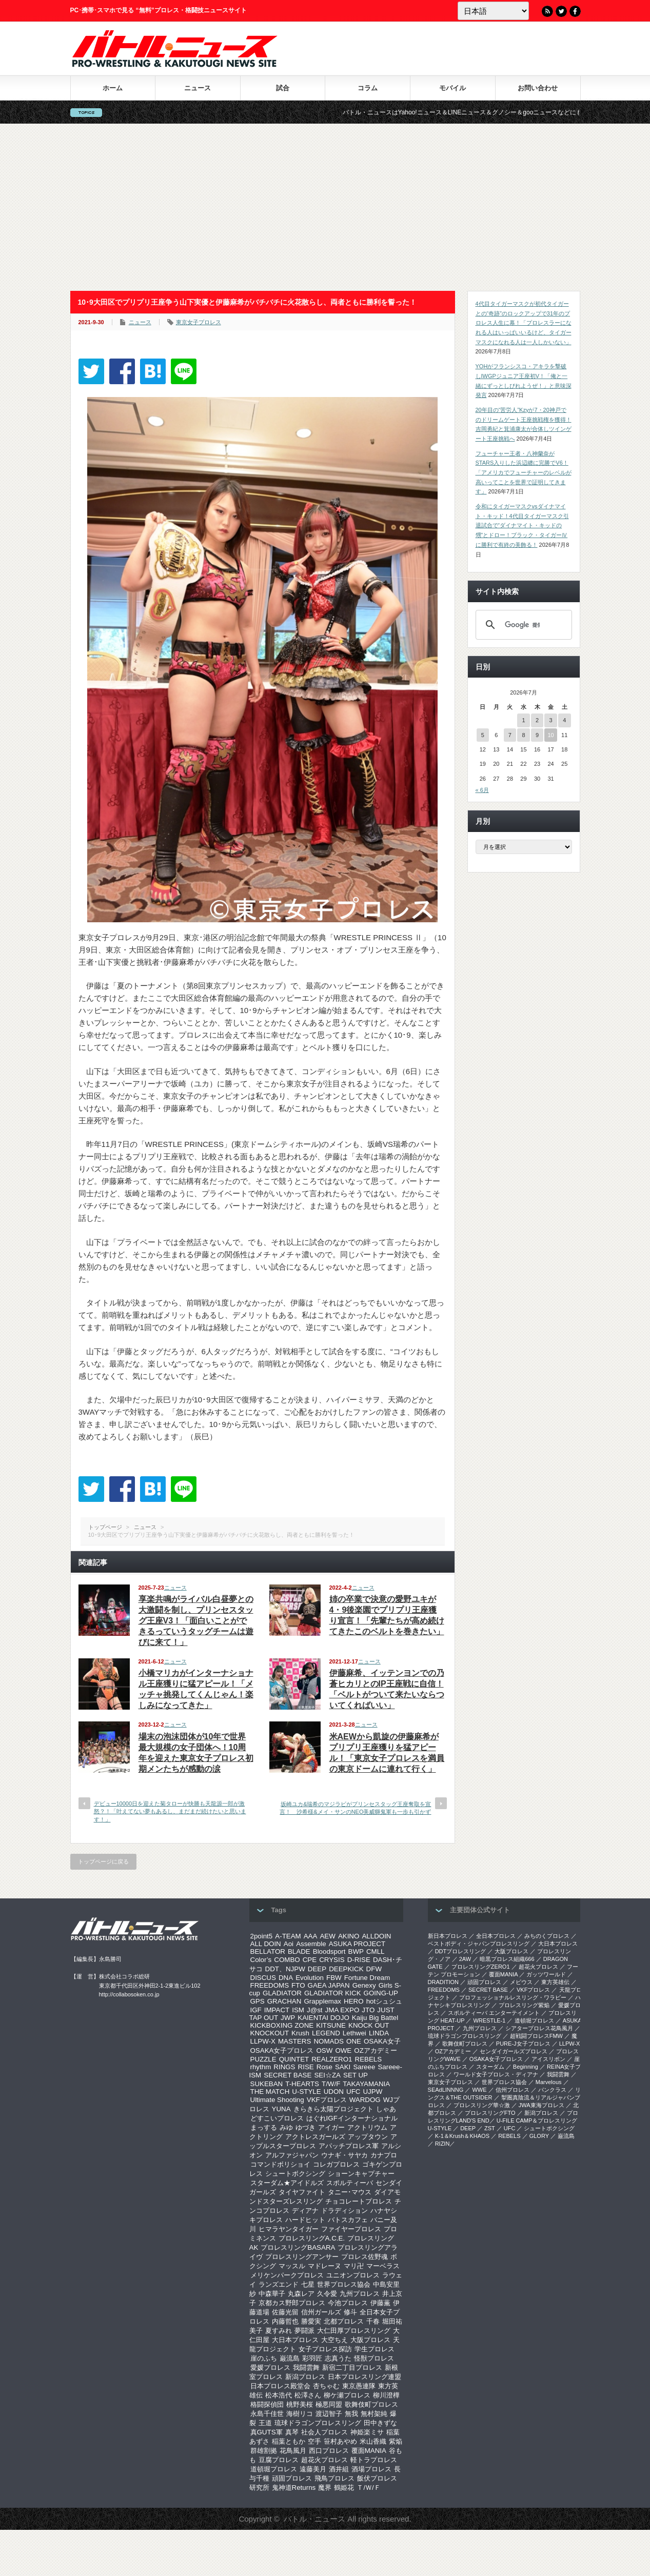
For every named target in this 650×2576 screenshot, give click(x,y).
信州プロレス (512, 2090)
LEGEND (326, 2033)
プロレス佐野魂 (364, 2257)
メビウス (521, 1982)
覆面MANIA (368, 2450)
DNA (286, 1977)
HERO (354, 2001)
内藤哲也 (285, 2321)
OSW (325, 2050)
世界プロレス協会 (343, 2284)
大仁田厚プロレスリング (353, 2330)
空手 (314, 2441)
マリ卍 (354, 2266)
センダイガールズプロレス (513, 2051)
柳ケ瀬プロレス (347, 2395)
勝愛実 (311, 2321)
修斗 (350, 2312)
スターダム (490, 2067)
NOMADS (328, 2041)
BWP (356, 1951)
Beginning (525, 2067)
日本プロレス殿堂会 (280, 2386)
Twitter (561, 11)
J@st (315, 2010)
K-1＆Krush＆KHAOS (462, 2136)
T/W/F (331, 2084)
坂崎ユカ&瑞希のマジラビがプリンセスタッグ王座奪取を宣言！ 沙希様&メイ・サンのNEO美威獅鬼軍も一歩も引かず (355, 1808)
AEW (327, 1936)
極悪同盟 (329, 2404)
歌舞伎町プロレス (371, 2404)
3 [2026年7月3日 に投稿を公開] (551, 720)
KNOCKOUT (269, 2033)
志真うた (338, 2358)
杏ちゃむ (326, 2386)
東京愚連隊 (359, 2386)
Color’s (261, 1960)
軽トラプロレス (373, 2460)
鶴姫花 (344, 2487)
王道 (265, 2423)
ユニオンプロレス (353, 2275)
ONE (353, 2041)
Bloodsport (329, 1951)
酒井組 (339, 2469)
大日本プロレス (295, 2340)
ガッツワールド (546, 1974)
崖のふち (263, 2358)
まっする (263, 2127)
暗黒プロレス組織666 (507, 1959)
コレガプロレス (336, 2164)
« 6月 (482, 790)
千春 (373, 2321)
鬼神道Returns (294, 2487)
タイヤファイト (302, 2192)
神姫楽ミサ (367, 2432)
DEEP (317, 1969)
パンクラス (552, 2090)
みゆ (286, 2127)
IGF (256, 2010)
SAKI (342, 2067)
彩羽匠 (312, 2358)
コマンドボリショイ (280, 2164)
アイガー (331, 2127)
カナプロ (383, 2155)
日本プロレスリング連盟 (364, 2377)
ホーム (113, 88)
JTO (368, 2010)
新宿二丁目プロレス (352, 2367)
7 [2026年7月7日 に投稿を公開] (509, 735)
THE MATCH (270, 2091)
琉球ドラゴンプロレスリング (317, 2423)
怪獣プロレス (374, 2358)
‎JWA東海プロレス (541, 2105)
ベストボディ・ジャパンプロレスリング (478, 1943)
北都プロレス (344, 2321)
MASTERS (294, 2041)
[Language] (493, 11)
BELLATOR (267, 1951)
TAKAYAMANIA (366, 2084)
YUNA (281, 2109)
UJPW (372, 2091)
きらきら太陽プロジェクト (333, 2109)
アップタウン (368, 2137)
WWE (479, 2090)
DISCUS (263, 1977)
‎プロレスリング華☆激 (482, 2105)
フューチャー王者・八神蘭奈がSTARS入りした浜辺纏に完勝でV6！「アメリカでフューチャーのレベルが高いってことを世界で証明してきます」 (524, 472)
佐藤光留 (285, 2312)
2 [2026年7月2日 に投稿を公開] (537, 720)
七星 (307, 2284)
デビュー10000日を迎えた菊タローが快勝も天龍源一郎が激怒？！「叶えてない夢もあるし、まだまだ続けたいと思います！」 (170, 1811)
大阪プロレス (370, 2340)
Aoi (288, 1944)
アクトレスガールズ (315, 2137)
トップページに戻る (103, 1861)
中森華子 (272, 2293)
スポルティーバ (349, 2183)
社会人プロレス (324, 2432)
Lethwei (354, 2033)
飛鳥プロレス (334, 2478)
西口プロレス (329, 2450)
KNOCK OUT (368, 2025)
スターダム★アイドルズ (287, 2183)
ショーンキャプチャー (361, 2173)
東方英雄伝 (555, 1982)
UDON (334, 2091)
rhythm (260, 2067)
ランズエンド (279, 2284)
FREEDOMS (269, 1985)
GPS (257, 2001)
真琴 (292, 2432)
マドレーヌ (324, 2266)
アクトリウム (367, 2127)
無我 (351, 2414)
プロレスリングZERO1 (480, 1967)
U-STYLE (306, 2091)
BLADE (299, 1951)
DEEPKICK (346, 1969)
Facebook (575, 11)
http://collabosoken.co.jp (129, 1994)
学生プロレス (374, 2349)
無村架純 (374, 2414)
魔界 (324, 2487)
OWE (343, 2050)
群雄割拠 (263, 2450)
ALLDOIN (376, 1936)
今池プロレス (348, 2303)
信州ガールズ (321, 2312)
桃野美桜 (299, 2404)
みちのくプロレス (546, 1936)
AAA (311, 1936)
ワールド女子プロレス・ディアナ (496, 2074)
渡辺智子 (329, 2414)
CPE (310, 1960)
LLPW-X (262, 2041)
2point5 (261, 1936)
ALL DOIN (265, 1944)
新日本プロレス (447, 1936)
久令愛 (327, 2293)
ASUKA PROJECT (357, 1944)
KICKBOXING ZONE (282, 2025)
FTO (298, 1985)
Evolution (310, 1977)
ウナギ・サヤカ (344, 2155)
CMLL (375, 1951)
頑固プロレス (292, 2478)
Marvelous (549, 2082)
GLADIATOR (282, 1993)
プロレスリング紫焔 (524, 2005)
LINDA (379, 2033)
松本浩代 (278, 2395)
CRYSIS (331, 1960)
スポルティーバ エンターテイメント (494, 2013)
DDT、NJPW (285, 1969)
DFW (374, 1969)
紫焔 (395, 2441)
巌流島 (290, 2358)
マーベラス (383, 2266)
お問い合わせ (538, 88)
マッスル (292, 2266)
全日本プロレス (496, 1936)
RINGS (284, 2067)
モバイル (452, 88)
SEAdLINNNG (446, 2090)
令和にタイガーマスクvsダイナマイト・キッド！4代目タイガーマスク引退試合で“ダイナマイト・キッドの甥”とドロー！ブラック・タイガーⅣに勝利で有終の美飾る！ (522, 525)
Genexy (364, 1985)
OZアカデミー (375, 2050)
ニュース (197, 88)
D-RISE (358, 1960)
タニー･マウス (349, 2192)
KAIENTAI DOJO (323, 2018)
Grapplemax (322, 2001)
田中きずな (380, 2423)
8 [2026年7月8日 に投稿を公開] (523, 735)
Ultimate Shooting (277, 2100)
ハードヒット (305, 2220)
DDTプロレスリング (460, 1951)
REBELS (368, 2059)
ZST (489, 2128)
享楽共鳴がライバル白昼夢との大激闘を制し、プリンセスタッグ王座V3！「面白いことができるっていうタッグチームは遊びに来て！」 (196, 1621)
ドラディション (344, 2210)
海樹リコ (299, 2414)
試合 (282, 88)
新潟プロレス (305, 2377)
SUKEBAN (266, 2084)
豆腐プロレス (279, 2460)
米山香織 (373, 2441)
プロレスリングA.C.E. (312, 2238)
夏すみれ (278, 2330)
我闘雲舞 (306, 2367)
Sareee (364, 2067)
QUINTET (294, 2059)
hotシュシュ (384, 2001)
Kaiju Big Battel (375, 2018)
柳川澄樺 (386, 2395)
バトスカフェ (348, 2220)
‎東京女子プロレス (450, 2082)
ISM (298, 2010)
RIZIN (442, 2144)
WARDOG (365, 2100)
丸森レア (301, 2293)
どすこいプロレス (277, 2118)
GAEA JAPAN (329, 1985)
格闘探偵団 (267, 2404)
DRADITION (443, 1982)
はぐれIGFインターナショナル (352, 2118)
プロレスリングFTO (490, 2113)
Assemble (311, 1944)
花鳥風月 (293, 2450)
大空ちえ (334, 2340)
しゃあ (386, 2109)
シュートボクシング (295, 2173)
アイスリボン (548, 2059)
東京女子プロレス (198, 322)
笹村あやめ (340, 2441)
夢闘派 (304, 2330)
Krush (300, 2033)
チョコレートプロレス (358, 2201)
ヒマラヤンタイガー (289, 2229)
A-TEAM (288, 1936)
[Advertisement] (325, 207)
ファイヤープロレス (351, 2229)
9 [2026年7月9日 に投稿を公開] (537, 735)
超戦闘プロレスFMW (536, 2036)
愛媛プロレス (270, 2367)
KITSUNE (331, 2025)
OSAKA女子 (382, 2041)
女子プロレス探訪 (325, 2349)
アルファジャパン (292, 2155)
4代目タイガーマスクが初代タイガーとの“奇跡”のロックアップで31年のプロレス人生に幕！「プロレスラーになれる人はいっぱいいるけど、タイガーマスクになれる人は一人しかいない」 (524, 323)
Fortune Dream (367, 1977)
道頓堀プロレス (273, 2469)
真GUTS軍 (266, 2432)
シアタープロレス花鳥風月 (539, 2028)
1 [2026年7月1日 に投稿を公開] (523, 720)
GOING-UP (381, 1993)
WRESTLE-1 (489, 2020)
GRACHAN (284, 2001)
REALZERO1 (331, 2059)
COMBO (287, 1960)
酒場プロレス (371, 2469)
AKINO (348, 1936)
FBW (334, 1977)
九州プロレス (360, 2293)
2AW (465, 1959)
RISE (306, 2067)
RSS (547, 11)
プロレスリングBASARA (298, 2247)
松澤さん (307, 2395)
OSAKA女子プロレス (282, 2050)
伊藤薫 (380, 2303)
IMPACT (276, 2010)
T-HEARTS (302, 2084)
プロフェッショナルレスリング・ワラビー (512, 1997)
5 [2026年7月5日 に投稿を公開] (482, 735)
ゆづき (306, 2127)
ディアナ (305, 2210)
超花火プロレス (324, 2460)
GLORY (539, 2136)
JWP (288, 2018)
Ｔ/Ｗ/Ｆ (368, 2487)
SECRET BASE (287, 2075)
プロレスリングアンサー (302, 2257)
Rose (324, 2067)
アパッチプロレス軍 (349, 2146)
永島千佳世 (267, 2414)
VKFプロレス (327, 2100)
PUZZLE (263, 2059)
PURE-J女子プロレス (523, 2043)
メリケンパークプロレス (287, 2275)
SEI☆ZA (327, 2075)
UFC (353, 2091)
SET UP (355, 2075)
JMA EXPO (342, 2010)
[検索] (522, 625)
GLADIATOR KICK (332, 1993)
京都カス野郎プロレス (292, 2303)
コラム (368, 88)
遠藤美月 (313, 2469)
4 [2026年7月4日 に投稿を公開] (564, 720)
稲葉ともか (288, 2441)
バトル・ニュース (314, 2518)
